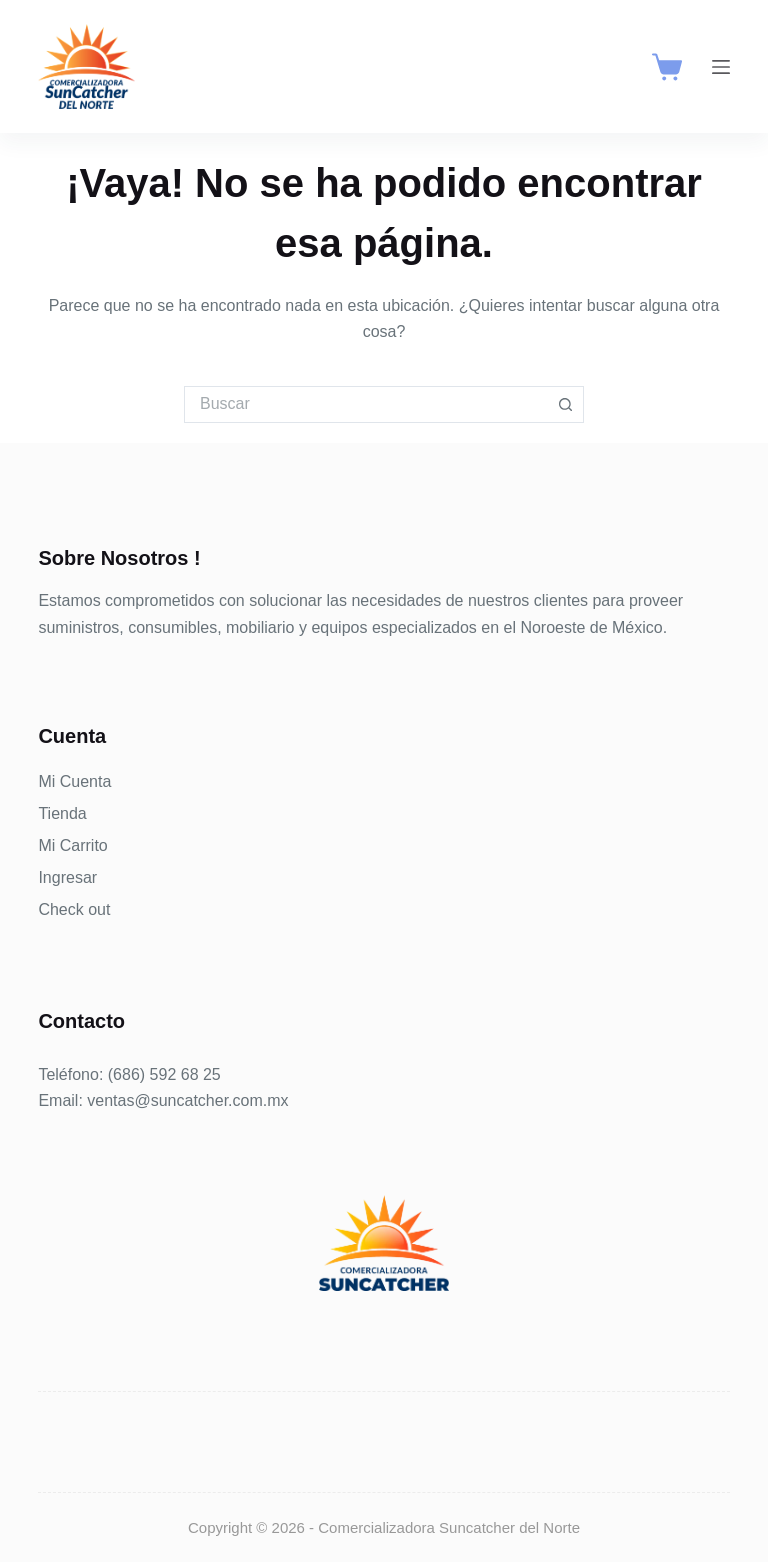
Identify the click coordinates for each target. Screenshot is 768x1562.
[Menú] (721, 67)
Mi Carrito (72, 845)
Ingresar (67, 877)
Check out (74, 909)
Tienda (62, 813)
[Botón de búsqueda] (565, 404)
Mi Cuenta (74, 781)
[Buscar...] (365, 404)
